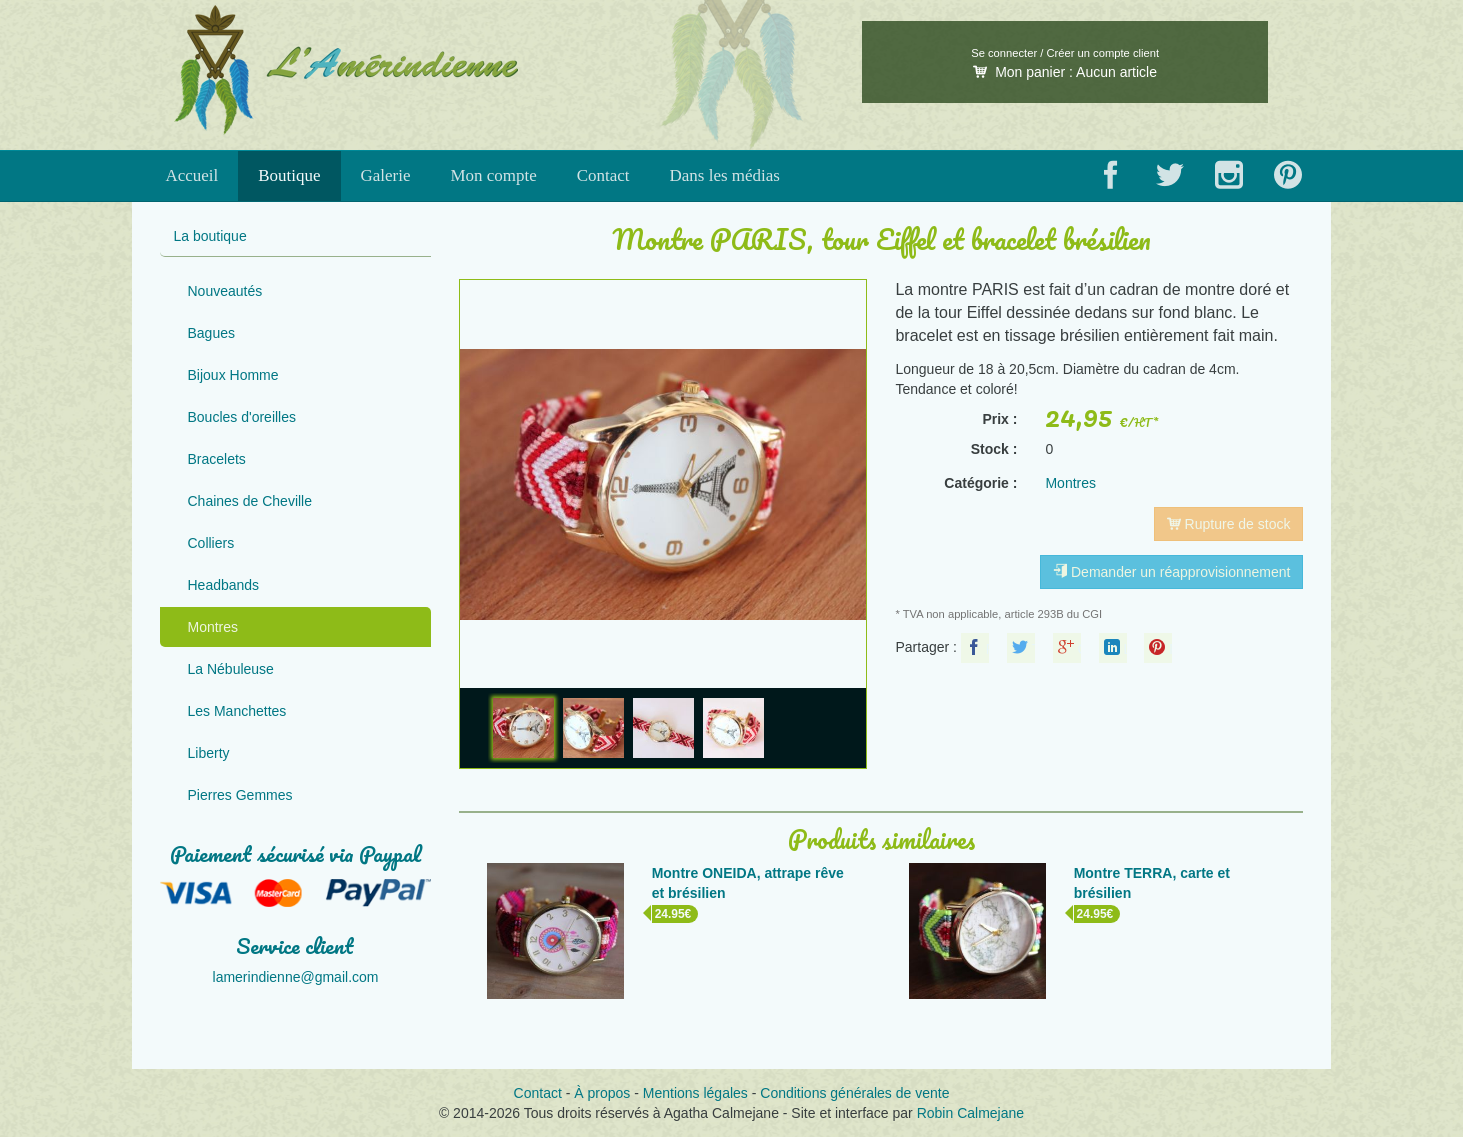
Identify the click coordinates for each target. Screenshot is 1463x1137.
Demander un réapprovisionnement (1171, 572)
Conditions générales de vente (854, 1093)
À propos (602, 1093)
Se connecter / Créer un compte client (1065, 53)
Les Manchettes (237, 711)
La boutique (210, 236)
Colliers (211, 543)
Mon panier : (1065, 72)
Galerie (386, 175)
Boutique (289, 175)
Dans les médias (725, 175)
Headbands (224, 585)
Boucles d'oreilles (242, 417)
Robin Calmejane (970, 1113)
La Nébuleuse (231, 669)
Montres (213, 627)
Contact (603, 175)
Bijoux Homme (233, 375)
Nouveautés (225, 291)
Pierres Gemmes (240, 795)
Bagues (211, 333)
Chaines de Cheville (250, 501)
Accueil (191, 175)
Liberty (209, 753)
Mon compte (493, 175)
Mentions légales (695, 1093)
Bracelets (217, 459)
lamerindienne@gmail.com (296, 977)
